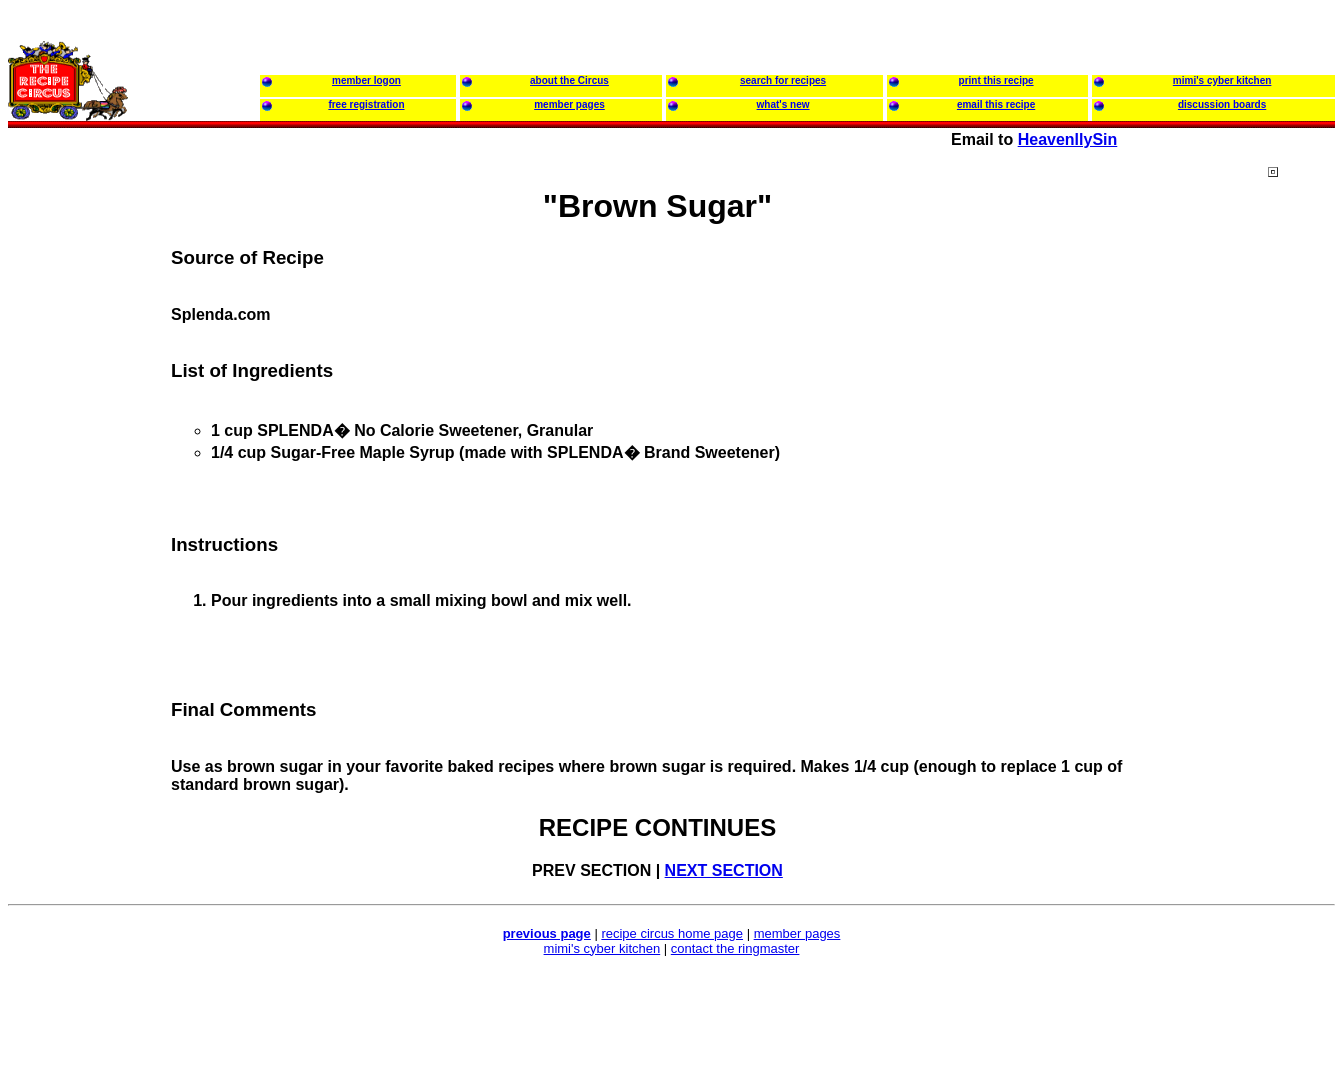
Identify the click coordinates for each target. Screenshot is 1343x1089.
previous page (547, 933)
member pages (797, 933)
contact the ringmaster (735, 948)
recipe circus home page (672, 933)
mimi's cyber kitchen (602, 948)
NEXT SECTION (724, 870)
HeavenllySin (1068, 139)
